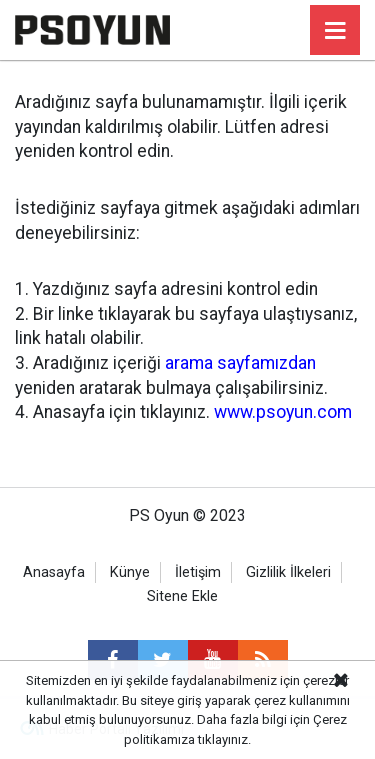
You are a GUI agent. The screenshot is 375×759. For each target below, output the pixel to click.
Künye (130, 572)
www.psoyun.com (283, 412)
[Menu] (335, 31)
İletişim (198, 572)
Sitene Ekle (182, 596)
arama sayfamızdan (240, 363)
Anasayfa (54, 572)
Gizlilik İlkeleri (288, 572)
